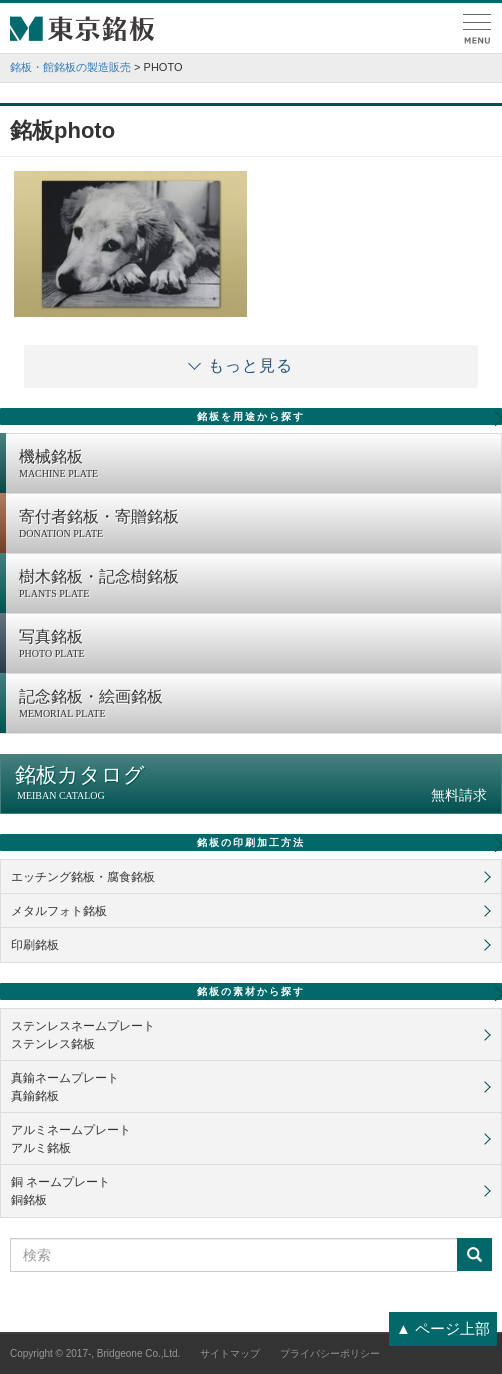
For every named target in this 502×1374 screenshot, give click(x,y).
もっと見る (250, 365)
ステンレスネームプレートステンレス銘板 (83, 1035)
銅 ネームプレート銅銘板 (60, 1191)
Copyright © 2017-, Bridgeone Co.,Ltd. (95, 1353)
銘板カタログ (251, 783)
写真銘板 (255, 645)
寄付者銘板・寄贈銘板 (255, 525)
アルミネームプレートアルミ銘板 (71, 1139)
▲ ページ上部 (443, 1328)
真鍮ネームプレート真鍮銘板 (65, 1087)
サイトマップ (230, 1353)
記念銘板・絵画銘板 (255, 705)
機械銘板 (255, 465)
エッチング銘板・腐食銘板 (83, 877)
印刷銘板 (35, 945)
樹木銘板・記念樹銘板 (255, 585)
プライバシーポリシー (330, 1353)
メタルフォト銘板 (59, 911)
